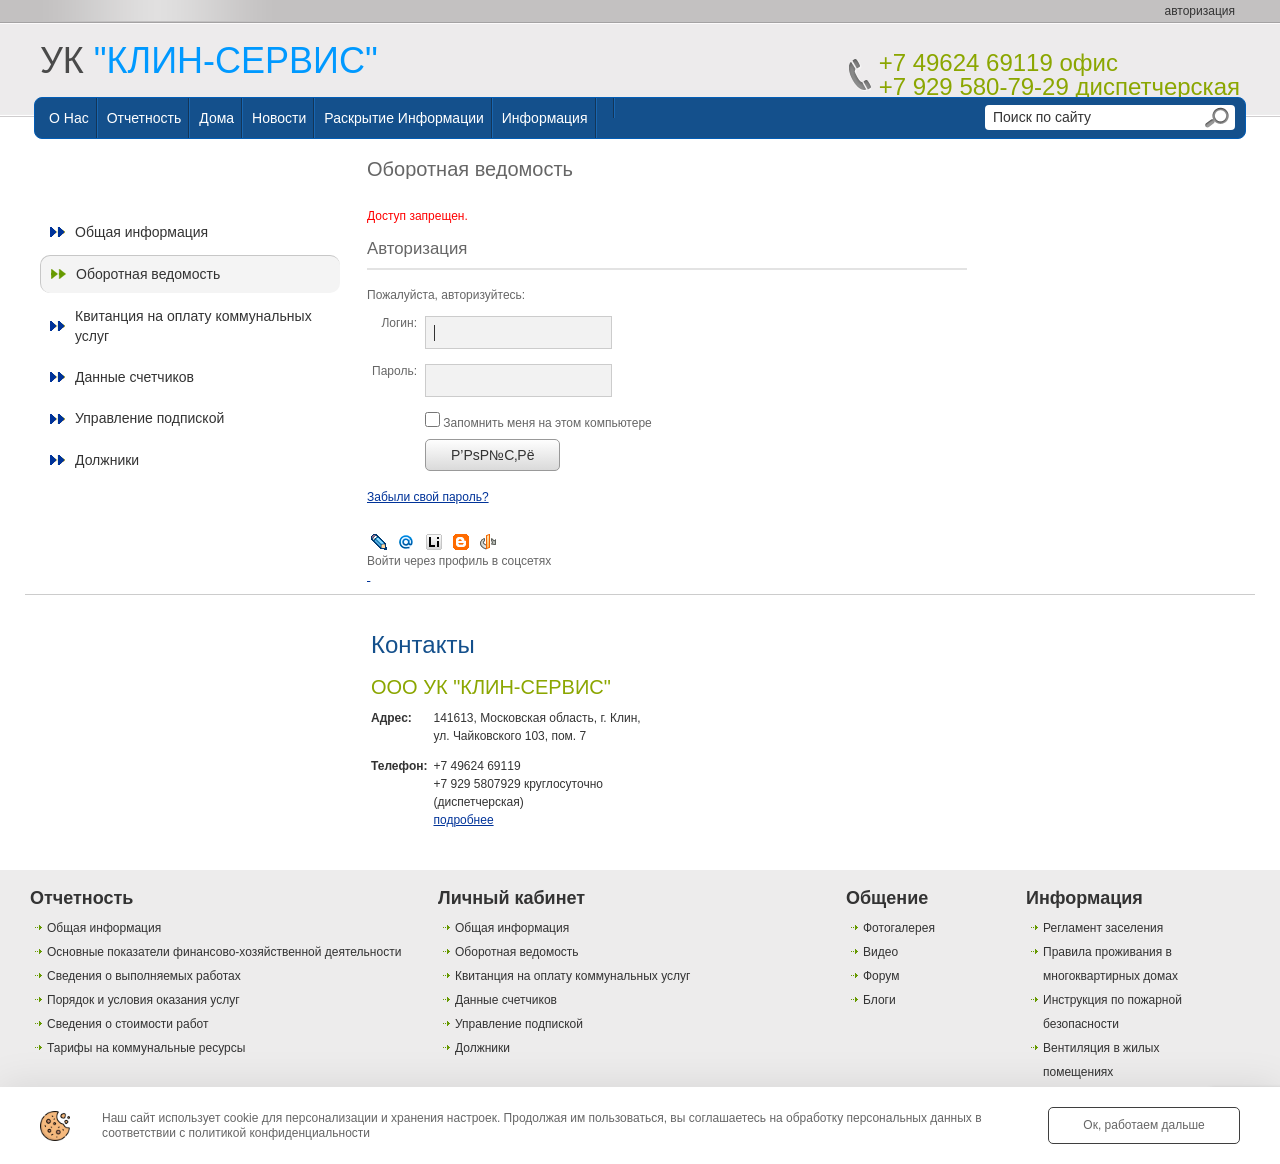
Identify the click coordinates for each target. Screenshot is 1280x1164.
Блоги (879, 1000)
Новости (279, 118)
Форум (881, 976)
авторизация (1200, 11)
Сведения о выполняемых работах (144, 976)
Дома (216, 118)
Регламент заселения (1103, 928)
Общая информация (141, 232)
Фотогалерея (899, 928)
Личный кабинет (511, 898)
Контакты (423, 644)
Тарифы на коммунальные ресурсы (146, 1048)
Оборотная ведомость (148, 274)
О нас (69, 118)
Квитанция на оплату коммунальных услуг (193, 326)
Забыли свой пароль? (428, 497)
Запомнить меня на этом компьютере (546, 423)
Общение (887, 898)
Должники (107, 460)
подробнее (463, 820)
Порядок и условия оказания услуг (143, 1000)
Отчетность (144, 118)
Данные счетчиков (134, 377)
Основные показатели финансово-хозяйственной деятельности (224, 952)
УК (209, 60)
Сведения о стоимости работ (127, 1024)
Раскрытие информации (404, 118)
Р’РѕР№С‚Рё (493, 455)
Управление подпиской (149, 418)
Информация (545, 118)
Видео (880, 952)
